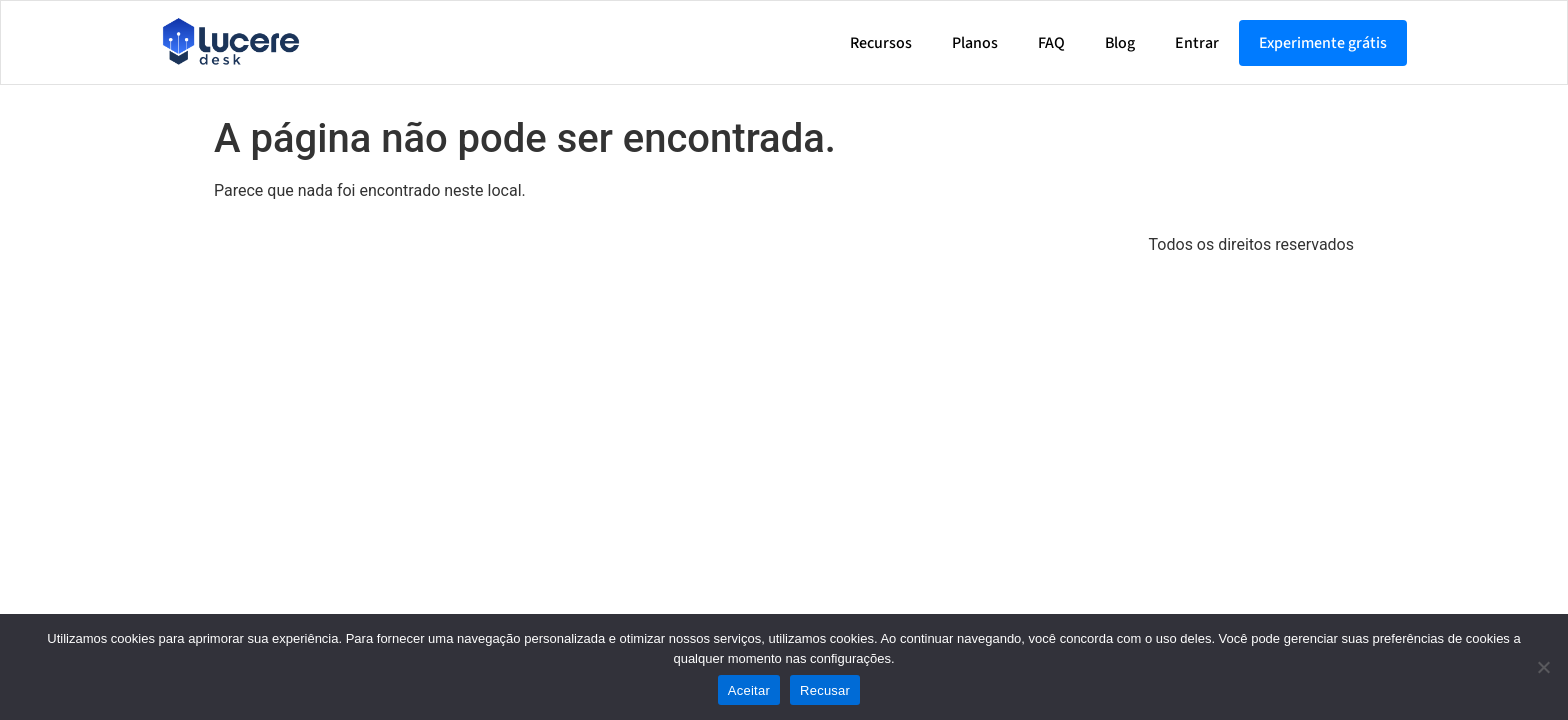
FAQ (1051, 43)
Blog (1120, 43)
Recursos (881, 43)
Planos (975, 43)
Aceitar (749, 690)
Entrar (1197, 43)
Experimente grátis (1323, 43)
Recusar (825, 690)
